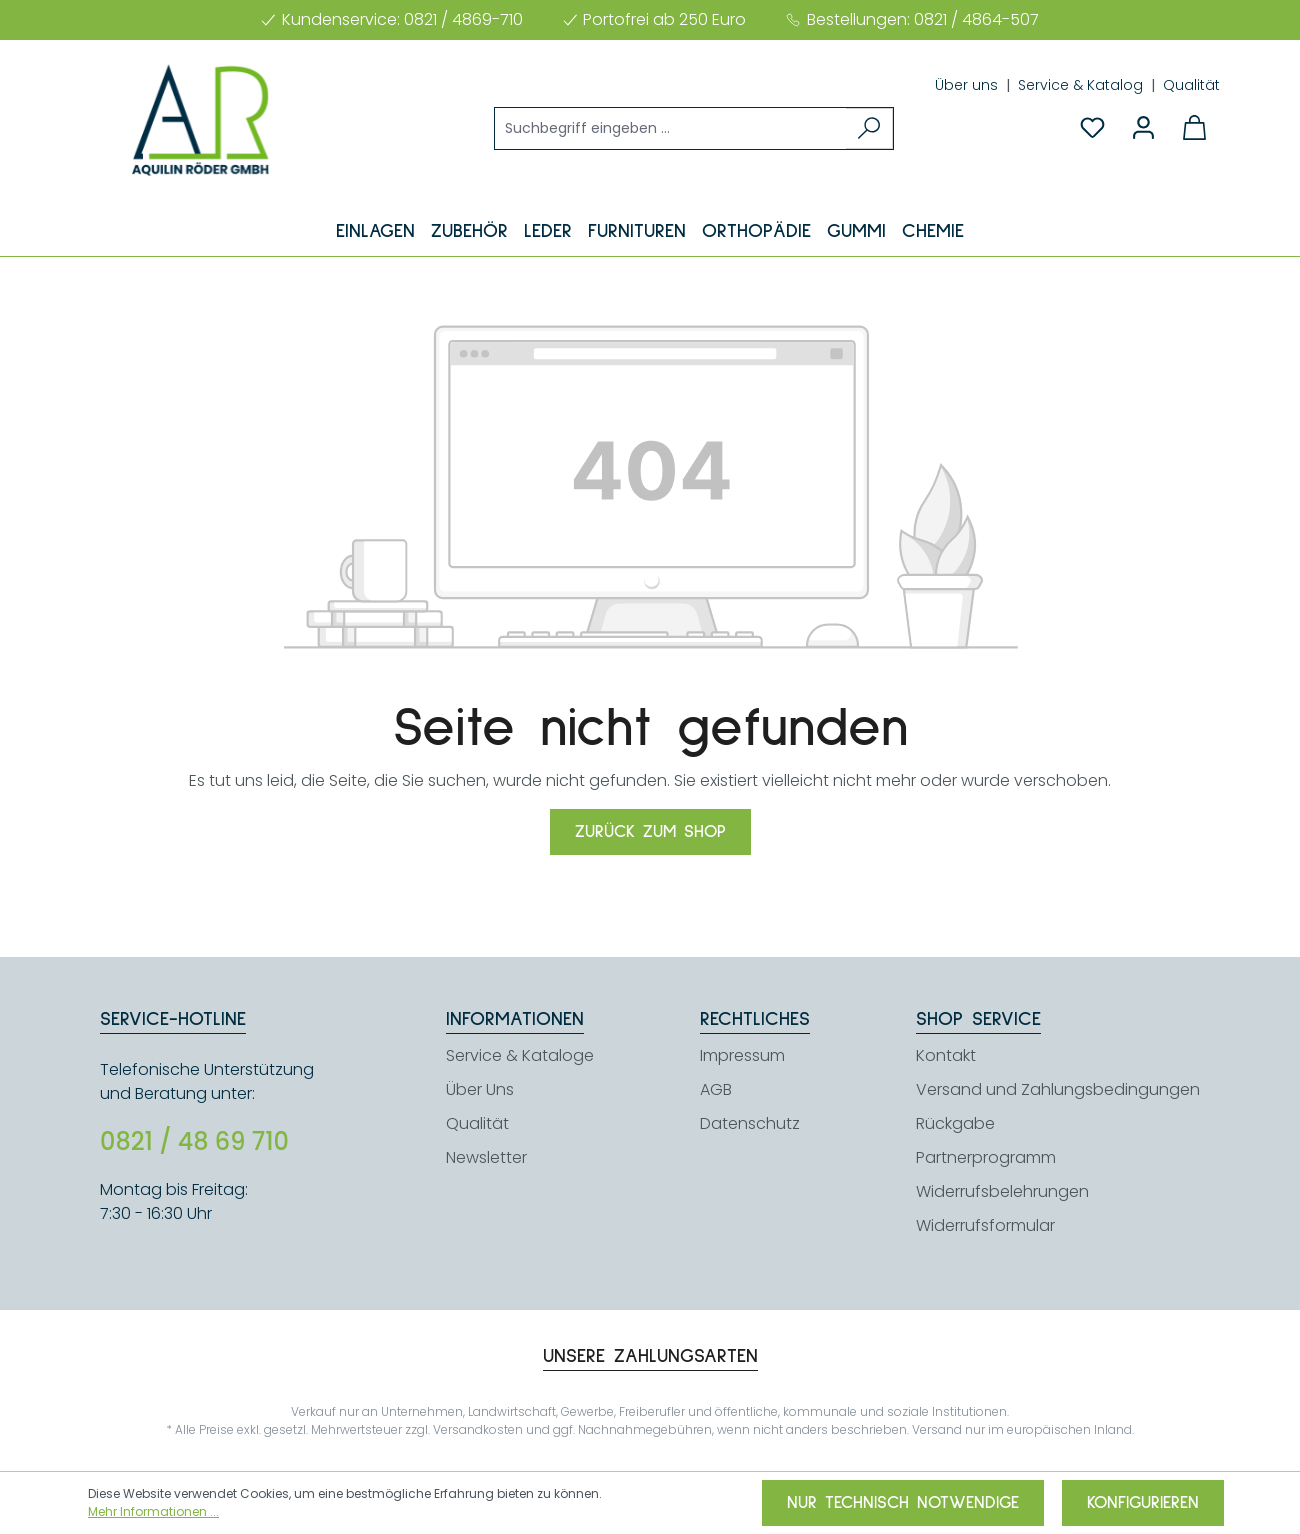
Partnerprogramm (986, 1157)
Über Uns (480, 1089)
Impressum (742, 1055)
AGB (716, 1089)
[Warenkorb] (1194, 128)
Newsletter (486, 1157)
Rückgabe (955, 1123)
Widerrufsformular (985, 1225)
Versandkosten (478, 1429)
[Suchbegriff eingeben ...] (671, 128)
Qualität (1191, 85)
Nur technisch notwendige (903, 1503)
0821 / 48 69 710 (194, 1142)
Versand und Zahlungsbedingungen (1058, 1089)
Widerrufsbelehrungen (1002, 1191)
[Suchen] (869, 128)
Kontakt (946, 1055)
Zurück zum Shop (650, 832)
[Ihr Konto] (1143, 128)
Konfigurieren (1143, 1503)
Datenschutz (750, 1123)
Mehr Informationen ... (153, 1511)
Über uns (968, 85)
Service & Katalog (1082, 85)
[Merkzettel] (1092, 128)
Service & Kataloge (520, 1055)
